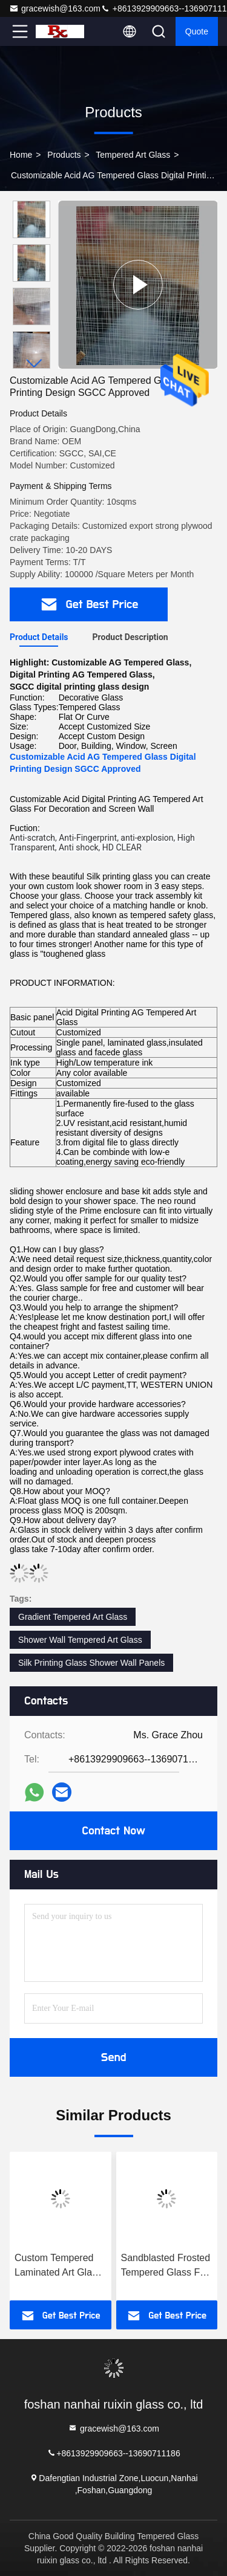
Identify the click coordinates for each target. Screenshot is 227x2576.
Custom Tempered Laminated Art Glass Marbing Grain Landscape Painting (58, 2266)
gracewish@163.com (54, 8)
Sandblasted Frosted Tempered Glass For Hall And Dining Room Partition (166, 2266)
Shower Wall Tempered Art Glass (80, 1640)
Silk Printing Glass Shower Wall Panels (91, 1663)
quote (196, 31)
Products (64, 155)
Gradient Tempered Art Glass (72, 1617)
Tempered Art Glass (133, 155)
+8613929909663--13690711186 (113, 2452)
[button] (34, 363)
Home (21, 155)
